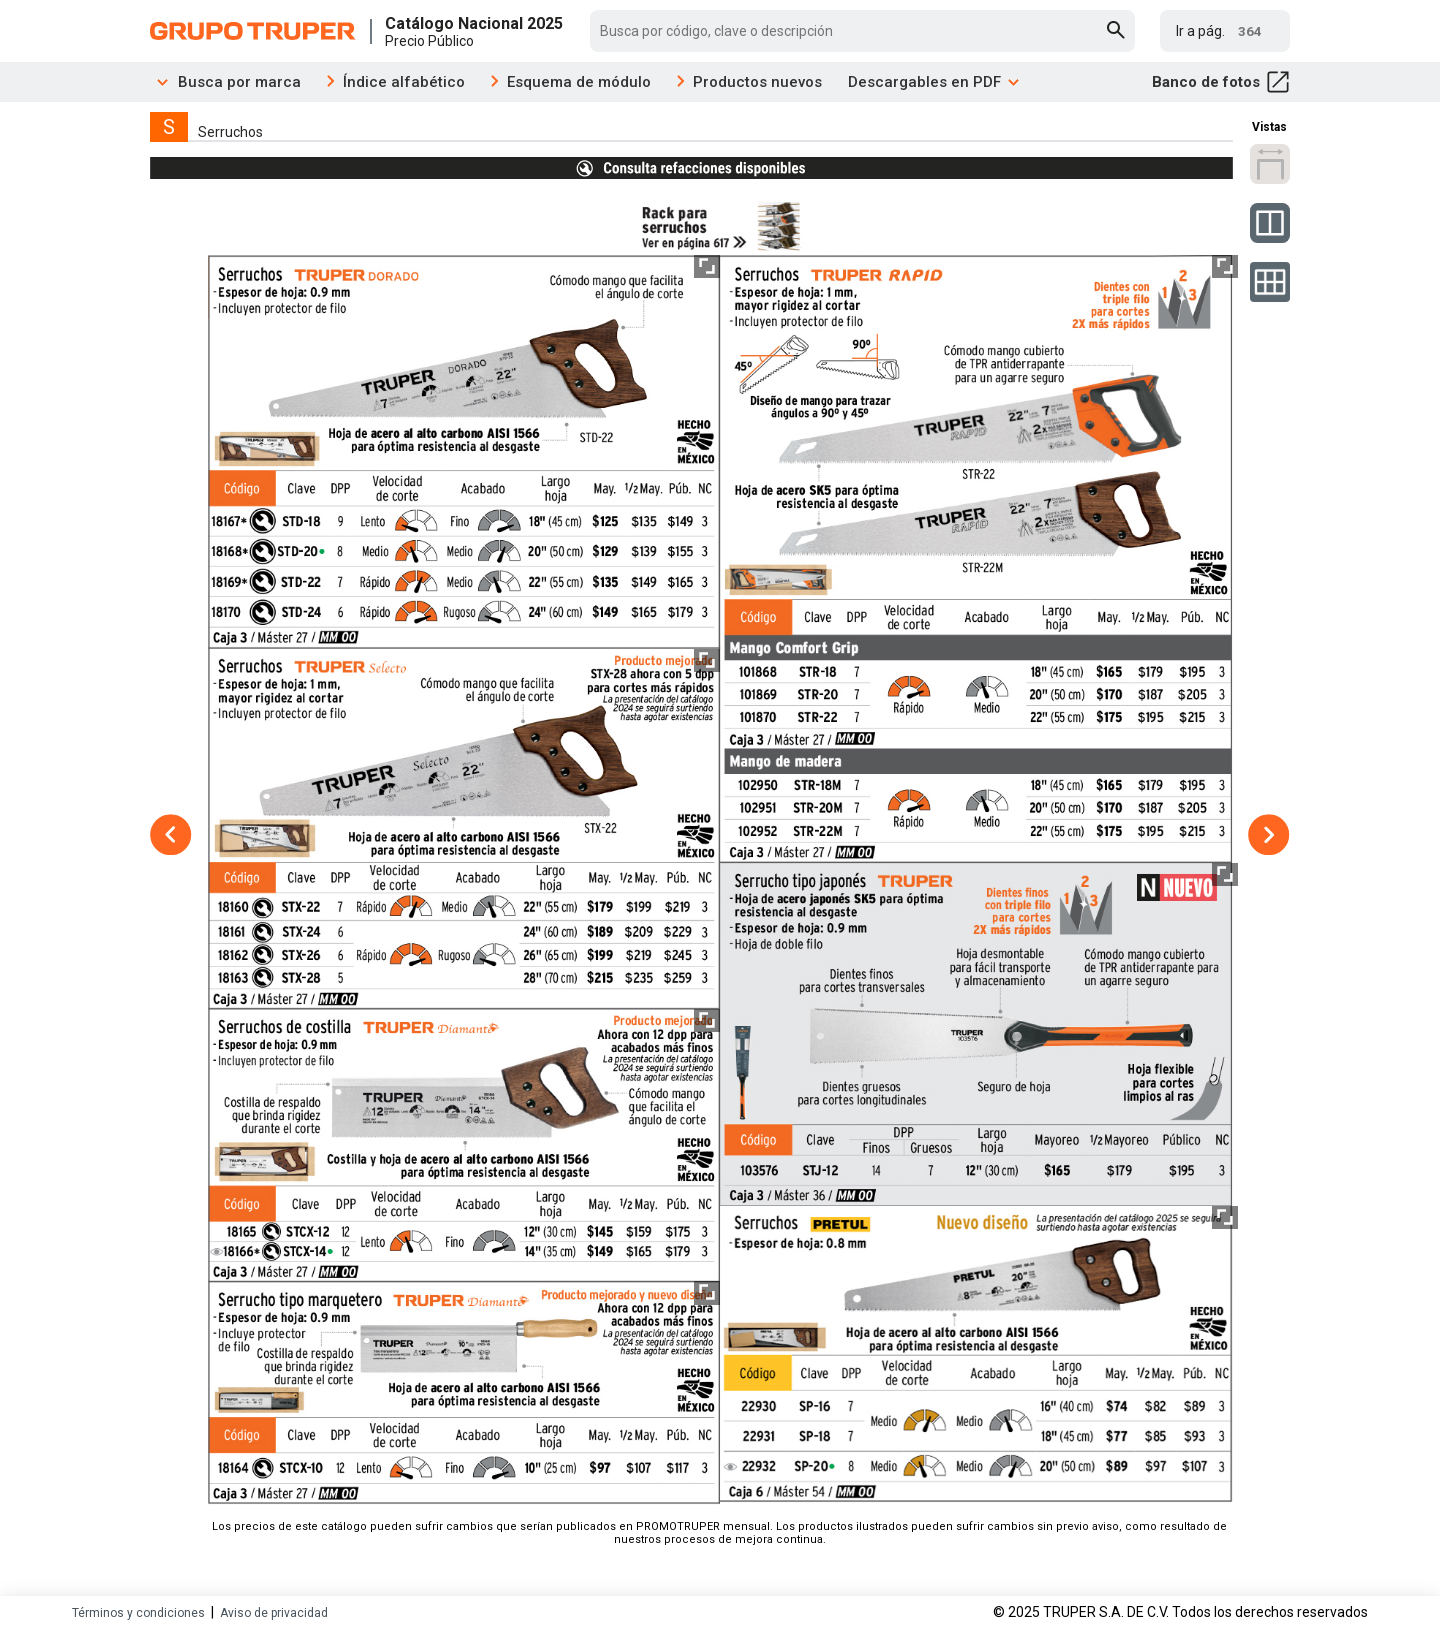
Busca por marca (225, 82)
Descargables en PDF (934, 82)
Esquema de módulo (579, 82)
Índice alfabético (404, 82)
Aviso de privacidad (274, 1613)
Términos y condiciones (138, 1613)
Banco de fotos (1221, 82)
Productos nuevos (757, 82)
